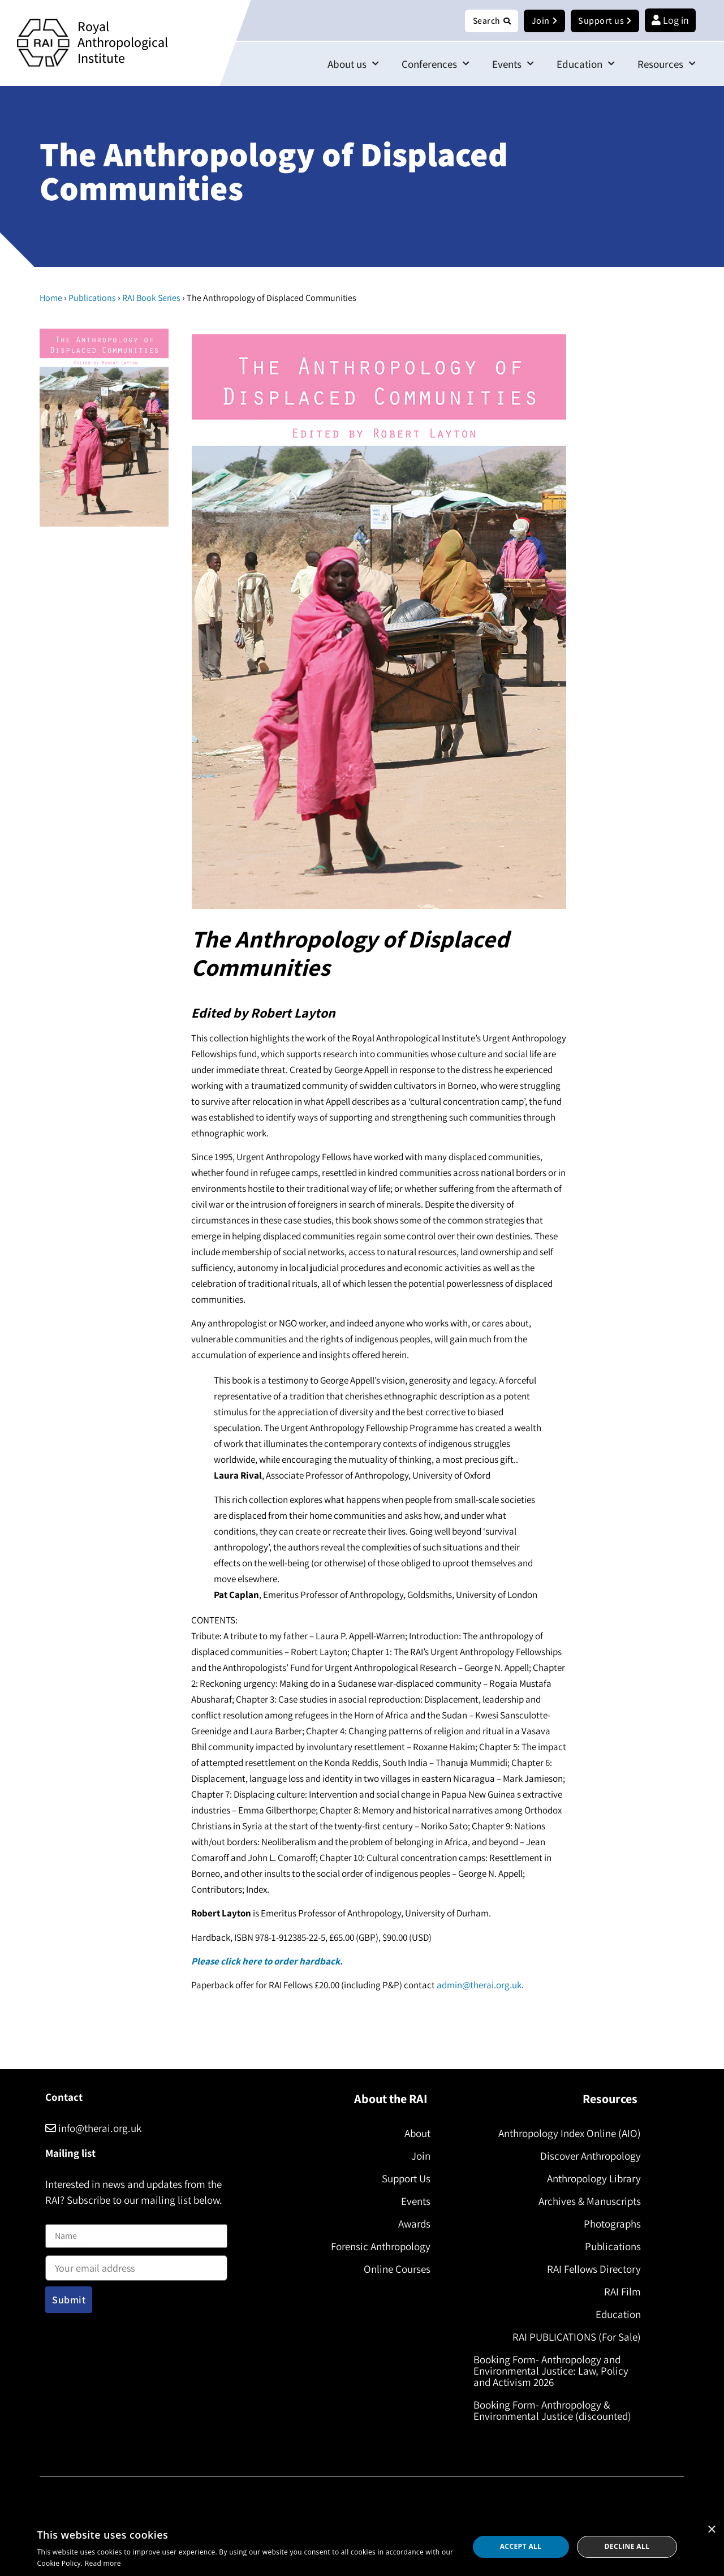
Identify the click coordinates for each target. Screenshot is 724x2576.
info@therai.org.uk (93, 2128)
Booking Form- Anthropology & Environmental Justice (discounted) (557, 2410)
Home (51, 298)
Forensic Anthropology (376, 2247)
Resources (666, 64)
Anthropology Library (589, 2179)
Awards (410, 2224)
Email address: (136, 2264)
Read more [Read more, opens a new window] (103, 2563)
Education (586, 64)
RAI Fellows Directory (589, 2269)
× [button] (711, 2530)
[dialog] (362, 2547)
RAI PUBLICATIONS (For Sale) (572, 2337)
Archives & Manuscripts (585, 2201)
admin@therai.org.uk (479, 1985)
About (413, 2133)
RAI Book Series (151, 298)
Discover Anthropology (586, 2156)
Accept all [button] (521, 2546)
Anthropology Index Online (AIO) (565, 2133)
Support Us (401, 2179)
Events (513, 64)
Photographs (607, 2224)
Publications (92, 298)
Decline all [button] (627, 2546)
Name (57, 2217)
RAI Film (618, 2292)
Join (416, 2156)
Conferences (435, 64)
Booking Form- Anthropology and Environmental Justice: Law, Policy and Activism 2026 (555, 2371)
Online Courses (392, 2269)
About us (353, 64)
